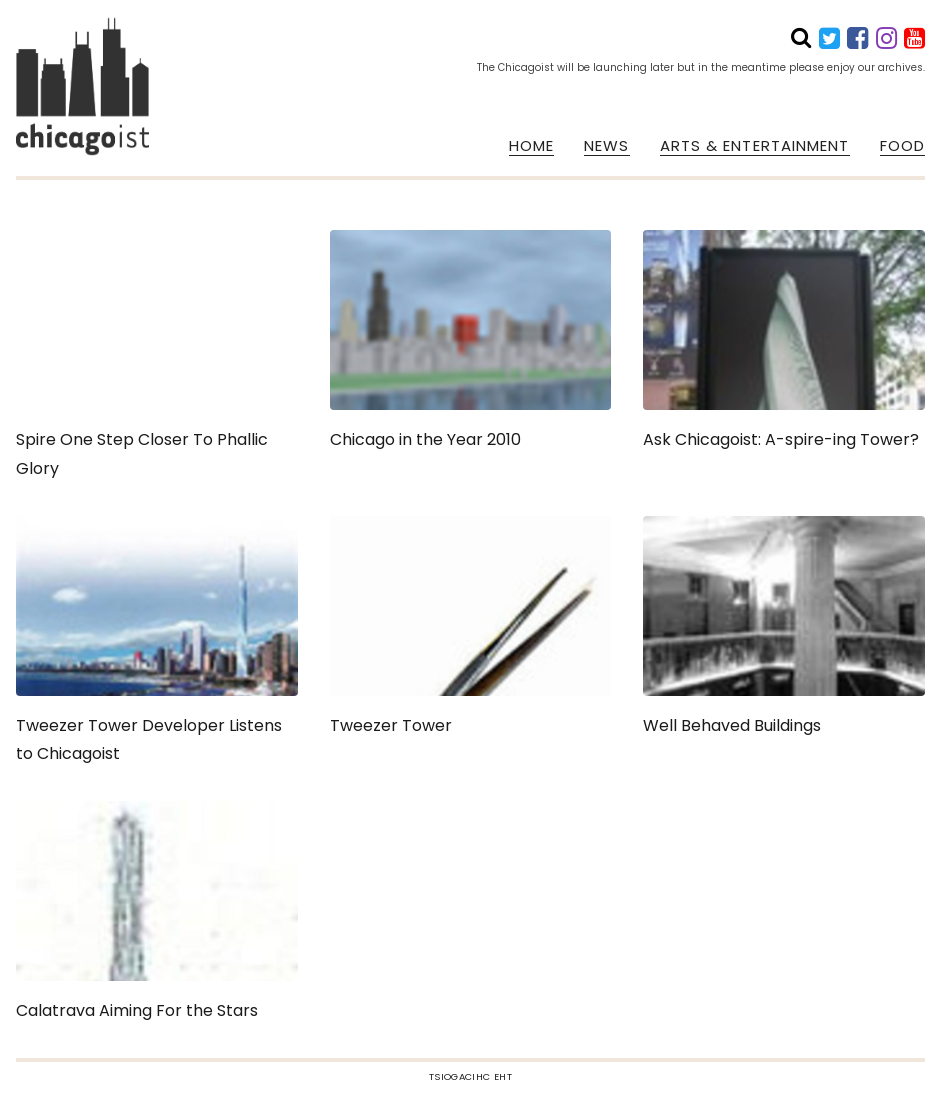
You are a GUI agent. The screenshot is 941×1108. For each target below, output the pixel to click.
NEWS (606, 146)
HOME (531, 146)
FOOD (902, 146)
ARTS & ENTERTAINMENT (755, 146)
